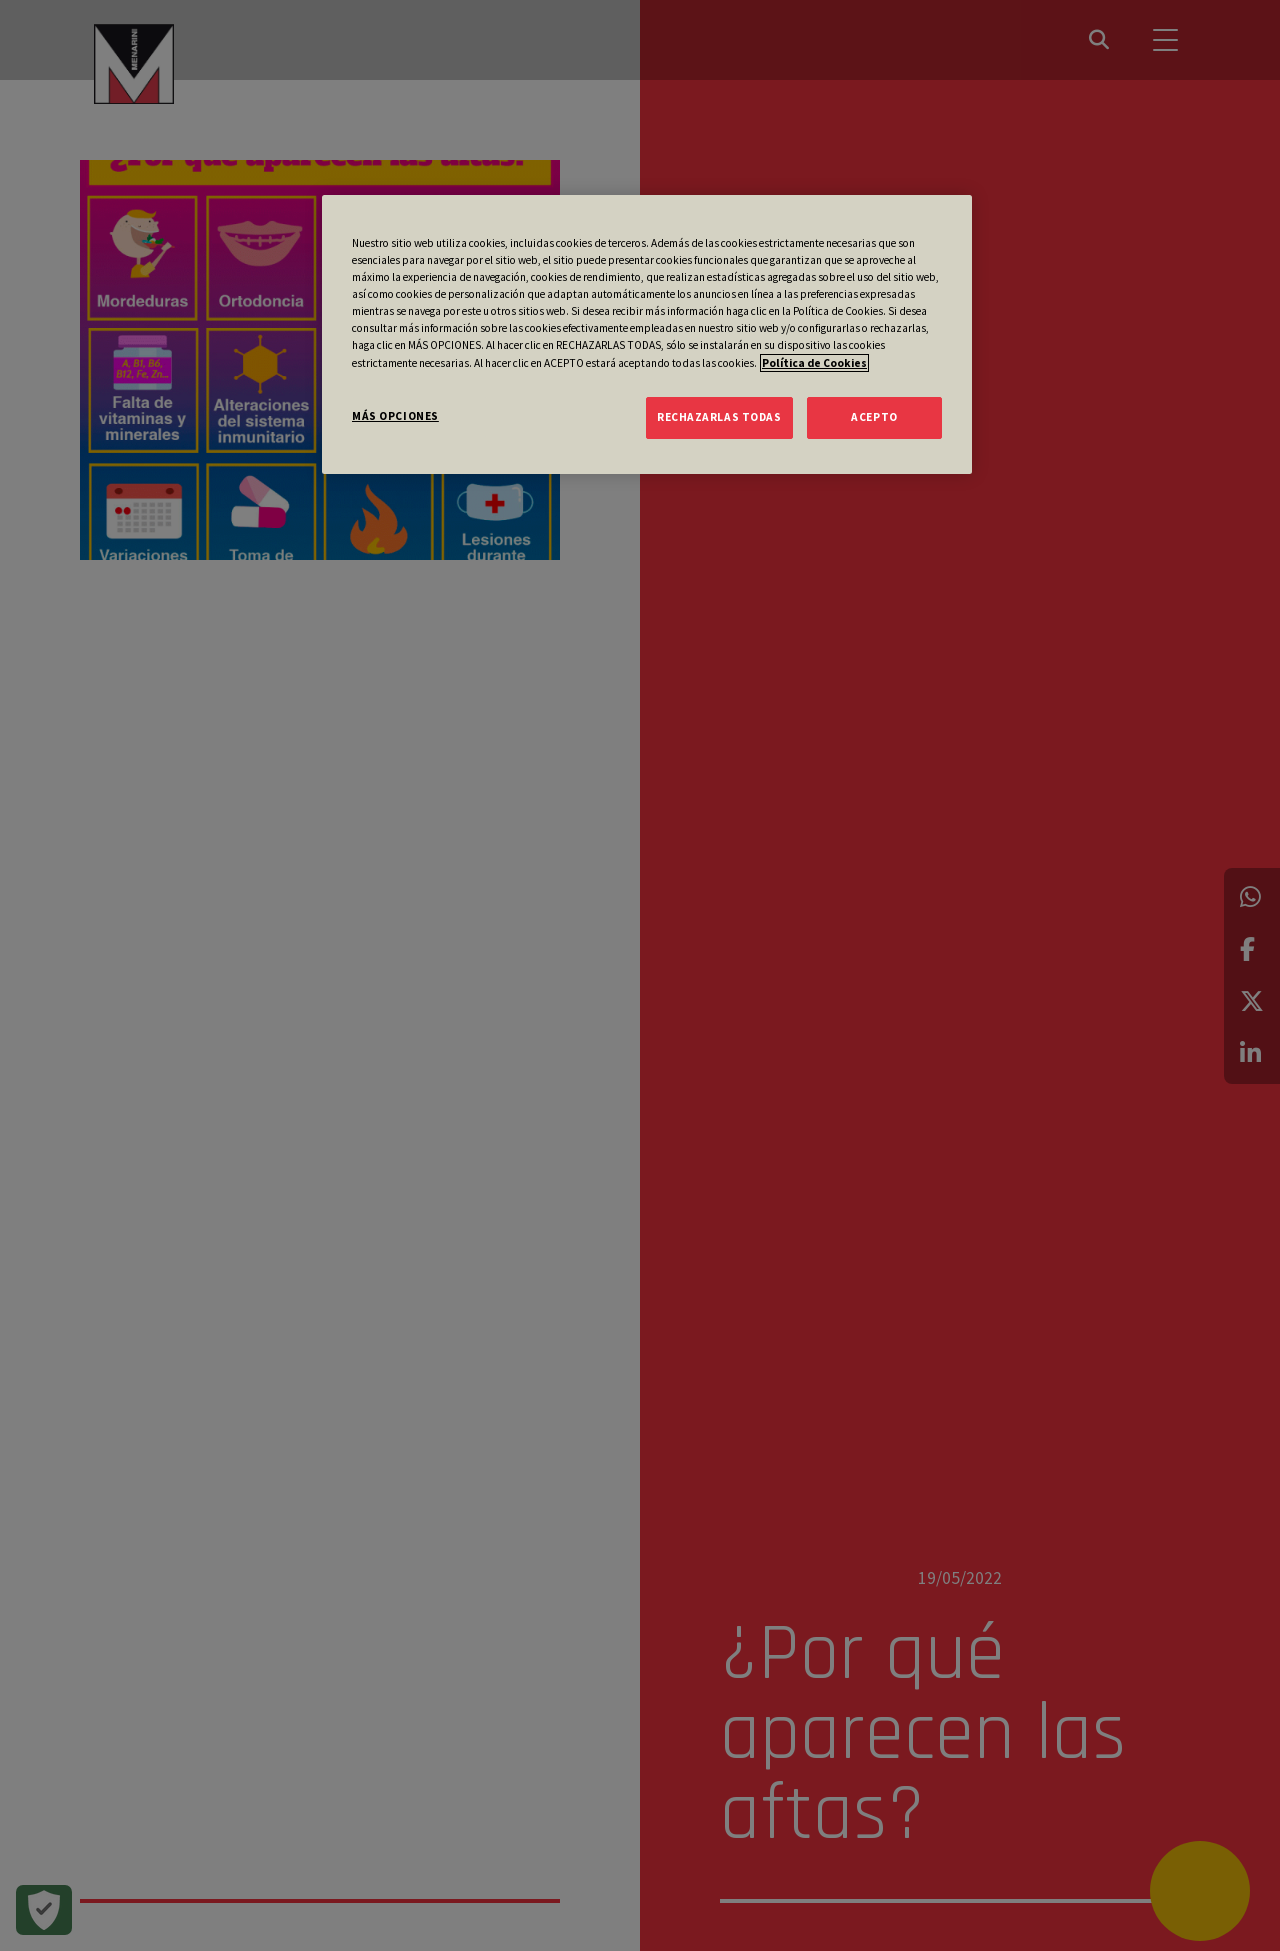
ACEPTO (874, 417)
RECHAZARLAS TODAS (719, 417)
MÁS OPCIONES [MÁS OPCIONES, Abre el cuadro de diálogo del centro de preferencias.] (395, 416)
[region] (647, 334)
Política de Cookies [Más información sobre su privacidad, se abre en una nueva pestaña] (814, 363)
